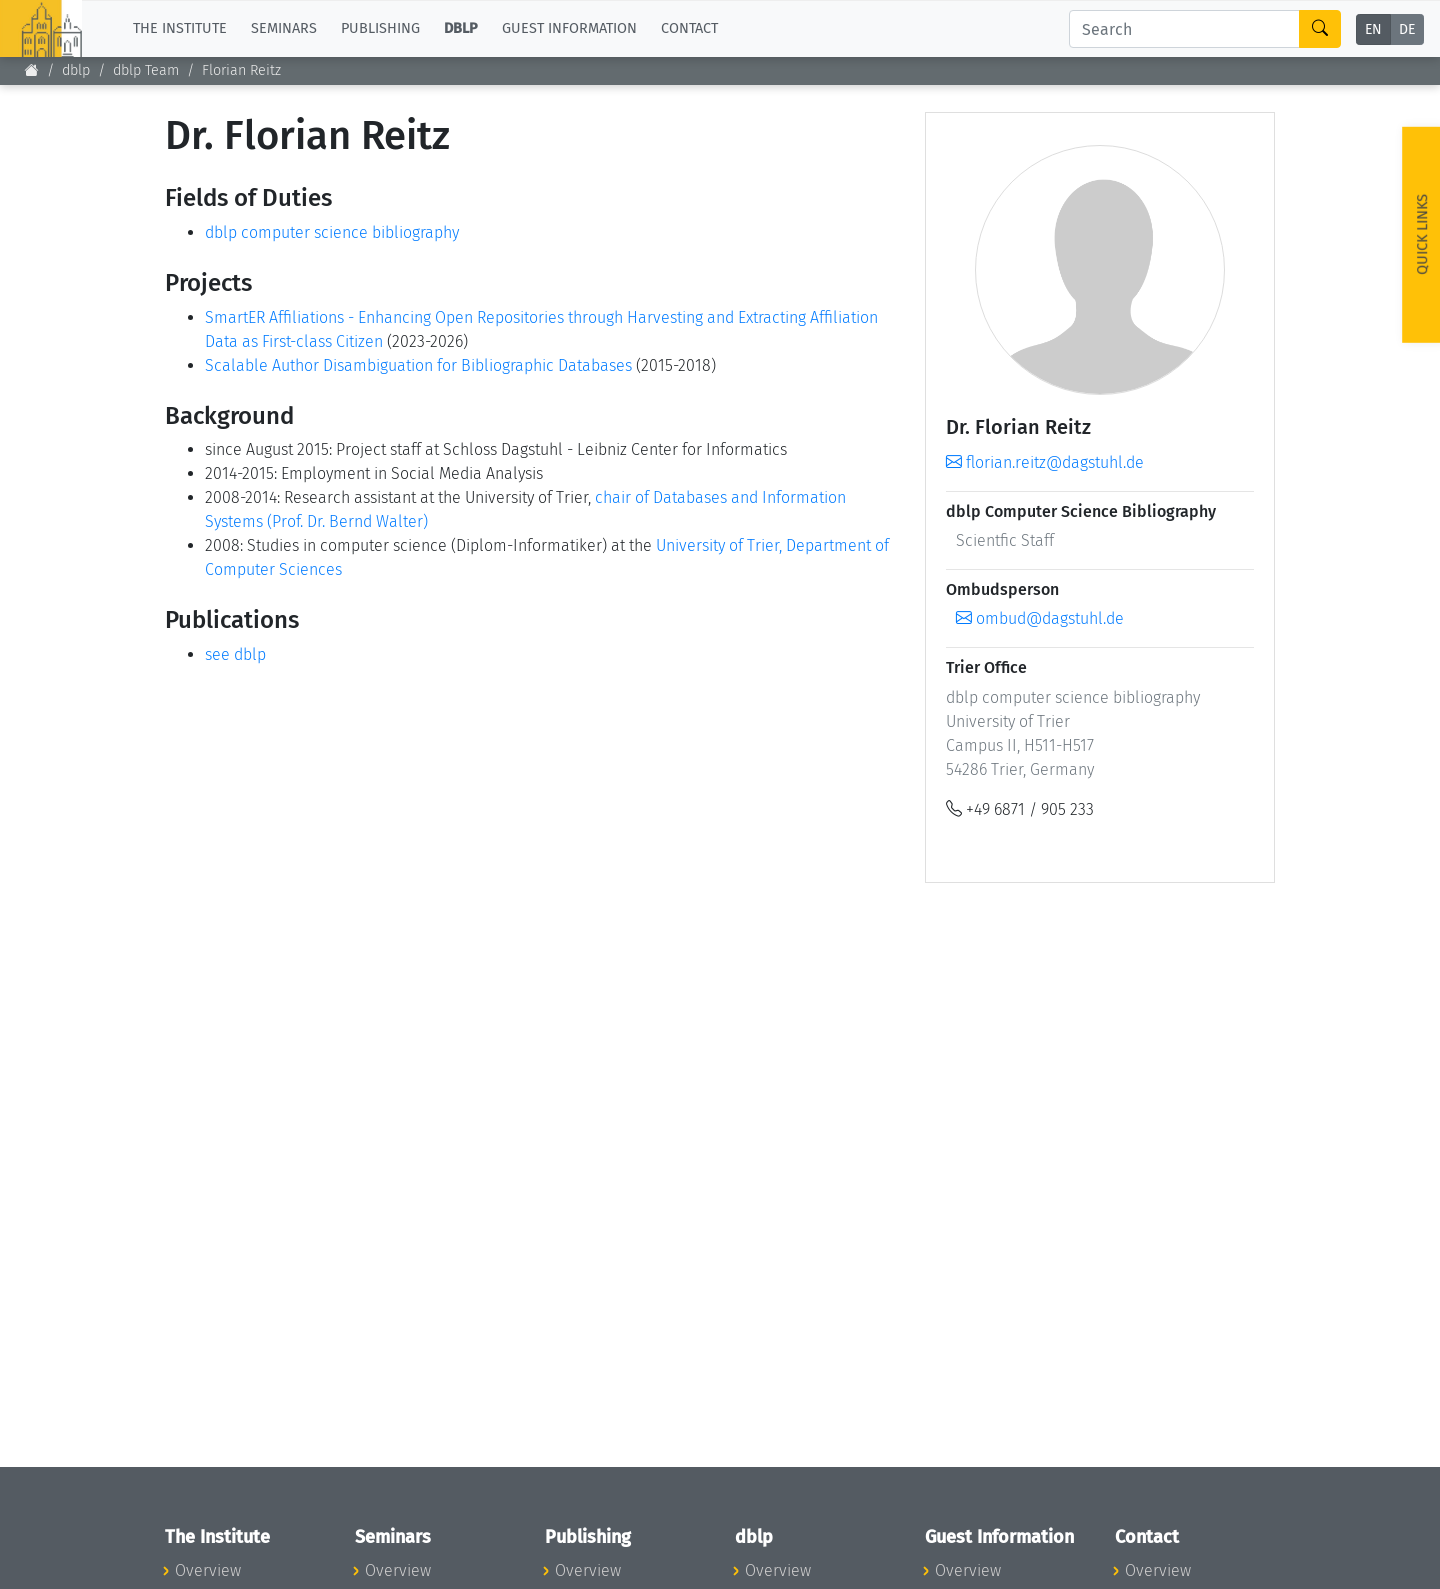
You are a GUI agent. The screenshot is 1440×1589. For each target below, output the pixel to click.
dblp (76, 70)
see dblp (235, 654)
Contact (689, 28)
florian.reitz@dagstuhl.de (1045, 462)
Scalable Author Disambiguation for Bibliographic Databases (418, 365)
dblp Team (146, 70)
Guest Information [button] (569, 28)
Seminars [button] (284, 28)
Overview (208, 1570)
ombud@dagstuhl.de (1040, 618)
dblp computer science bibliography (332, 232)
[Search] (1184, 29)
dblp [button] (461, 28)
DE (1407, 29)
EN (1373, 29)
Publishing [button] (380, 28)
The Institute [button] (180, 28)
